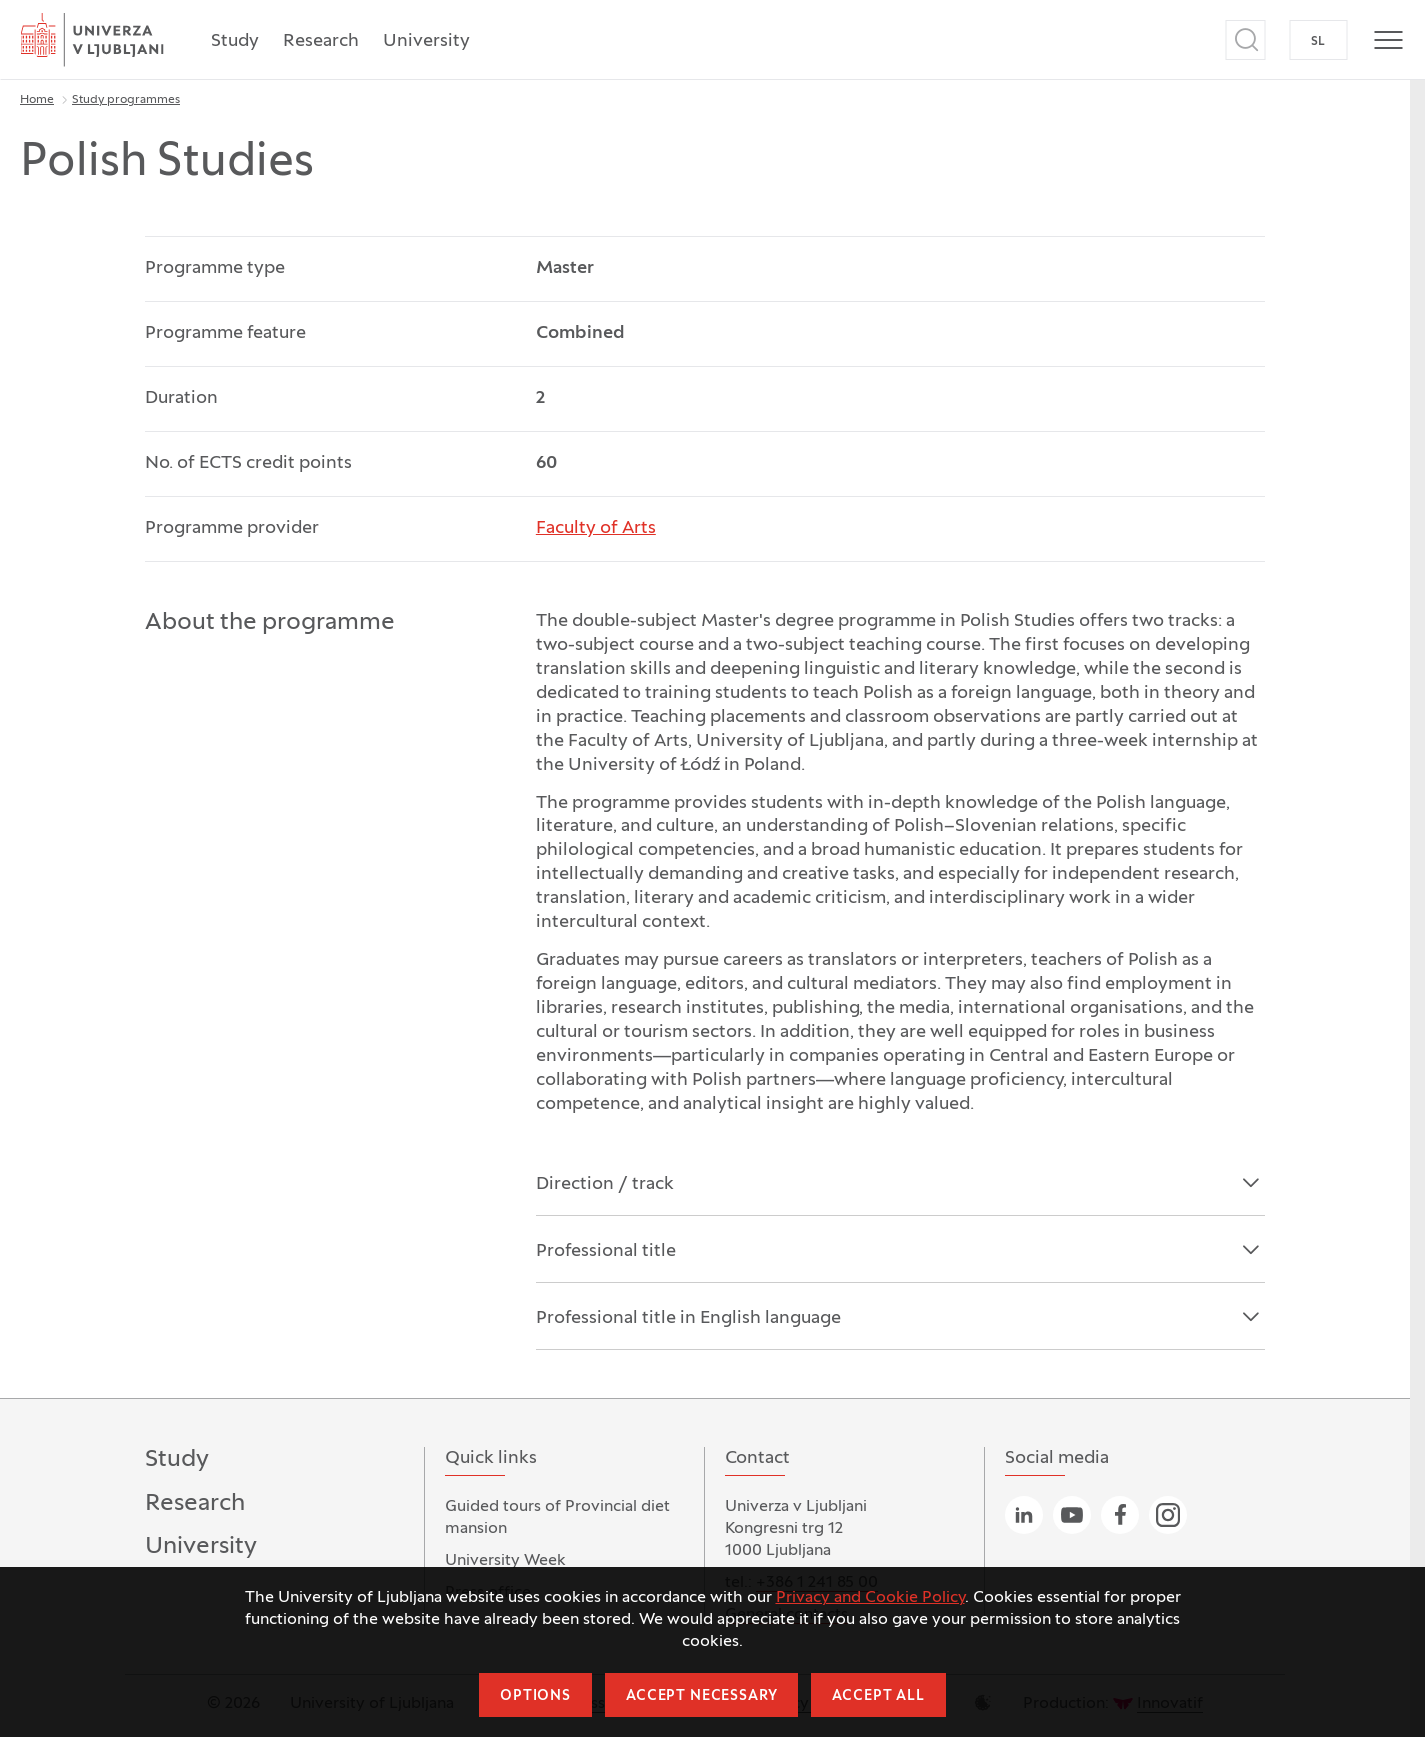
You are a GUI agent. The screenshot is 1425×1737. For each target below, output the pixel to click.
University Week (505, 1561)
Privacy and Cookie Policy (870, 1598)
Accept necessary (701, 1696)
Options (535, 1696)
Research (321, 41)
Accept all (878, 1696)
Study (235, 41)
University (426, 41)
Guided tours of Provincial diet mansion (557, 1518)
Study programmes (126, 100)
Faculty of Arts (596, 528)
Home (37, 100)
